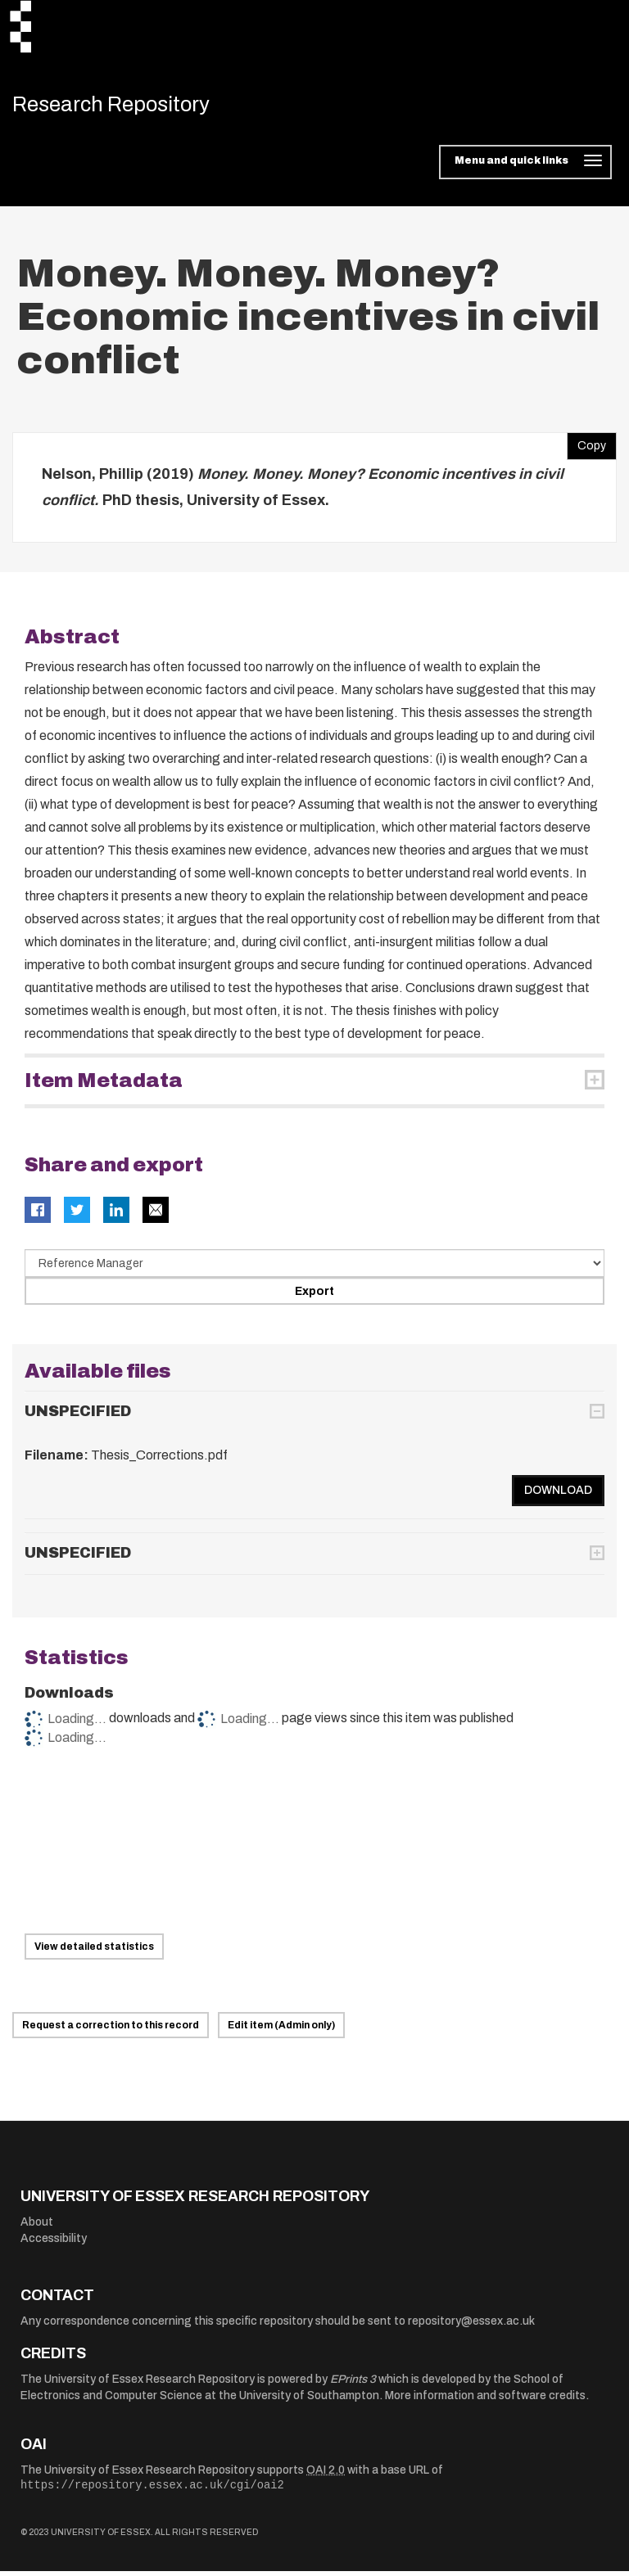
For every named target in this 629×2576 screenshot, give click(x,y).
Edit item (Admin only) (281, 2030)
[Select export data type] (314, 1268)
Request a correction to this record (110, 2030)
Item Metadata (104, 1085)
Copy (586, 447)
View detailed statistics (94, 1950)
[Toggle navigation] (525, 167)
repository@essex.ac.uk (471, 2325)
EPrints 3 (353, 2383)
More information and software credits (485, 2399)
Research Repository (127, 106)
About (36, 2227)
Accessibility (53, 2242)
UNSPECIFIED (78, 1415)
